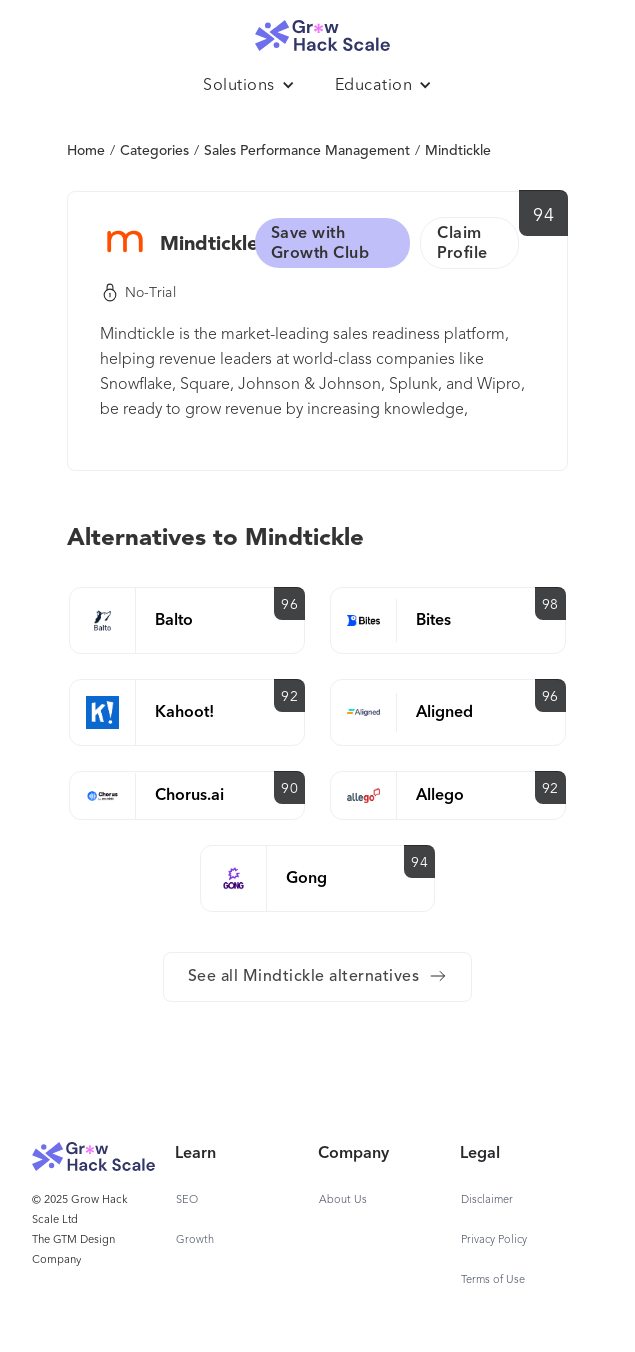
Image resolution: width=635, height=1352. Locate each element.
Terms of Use (493, 1280)
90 (289, 789)
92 (289, 697)
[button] (249, 86)
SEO (187, 1200)
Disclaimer (487, 1200)
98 (550, 605)
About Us (343, 1200)
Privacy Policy (494, 1240)
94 (543, 216)
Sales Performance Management (307, 151)
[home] (318, 30)
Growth (195, 1240)
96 (289, 605)
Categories (154, 151)
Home (86, 151)
